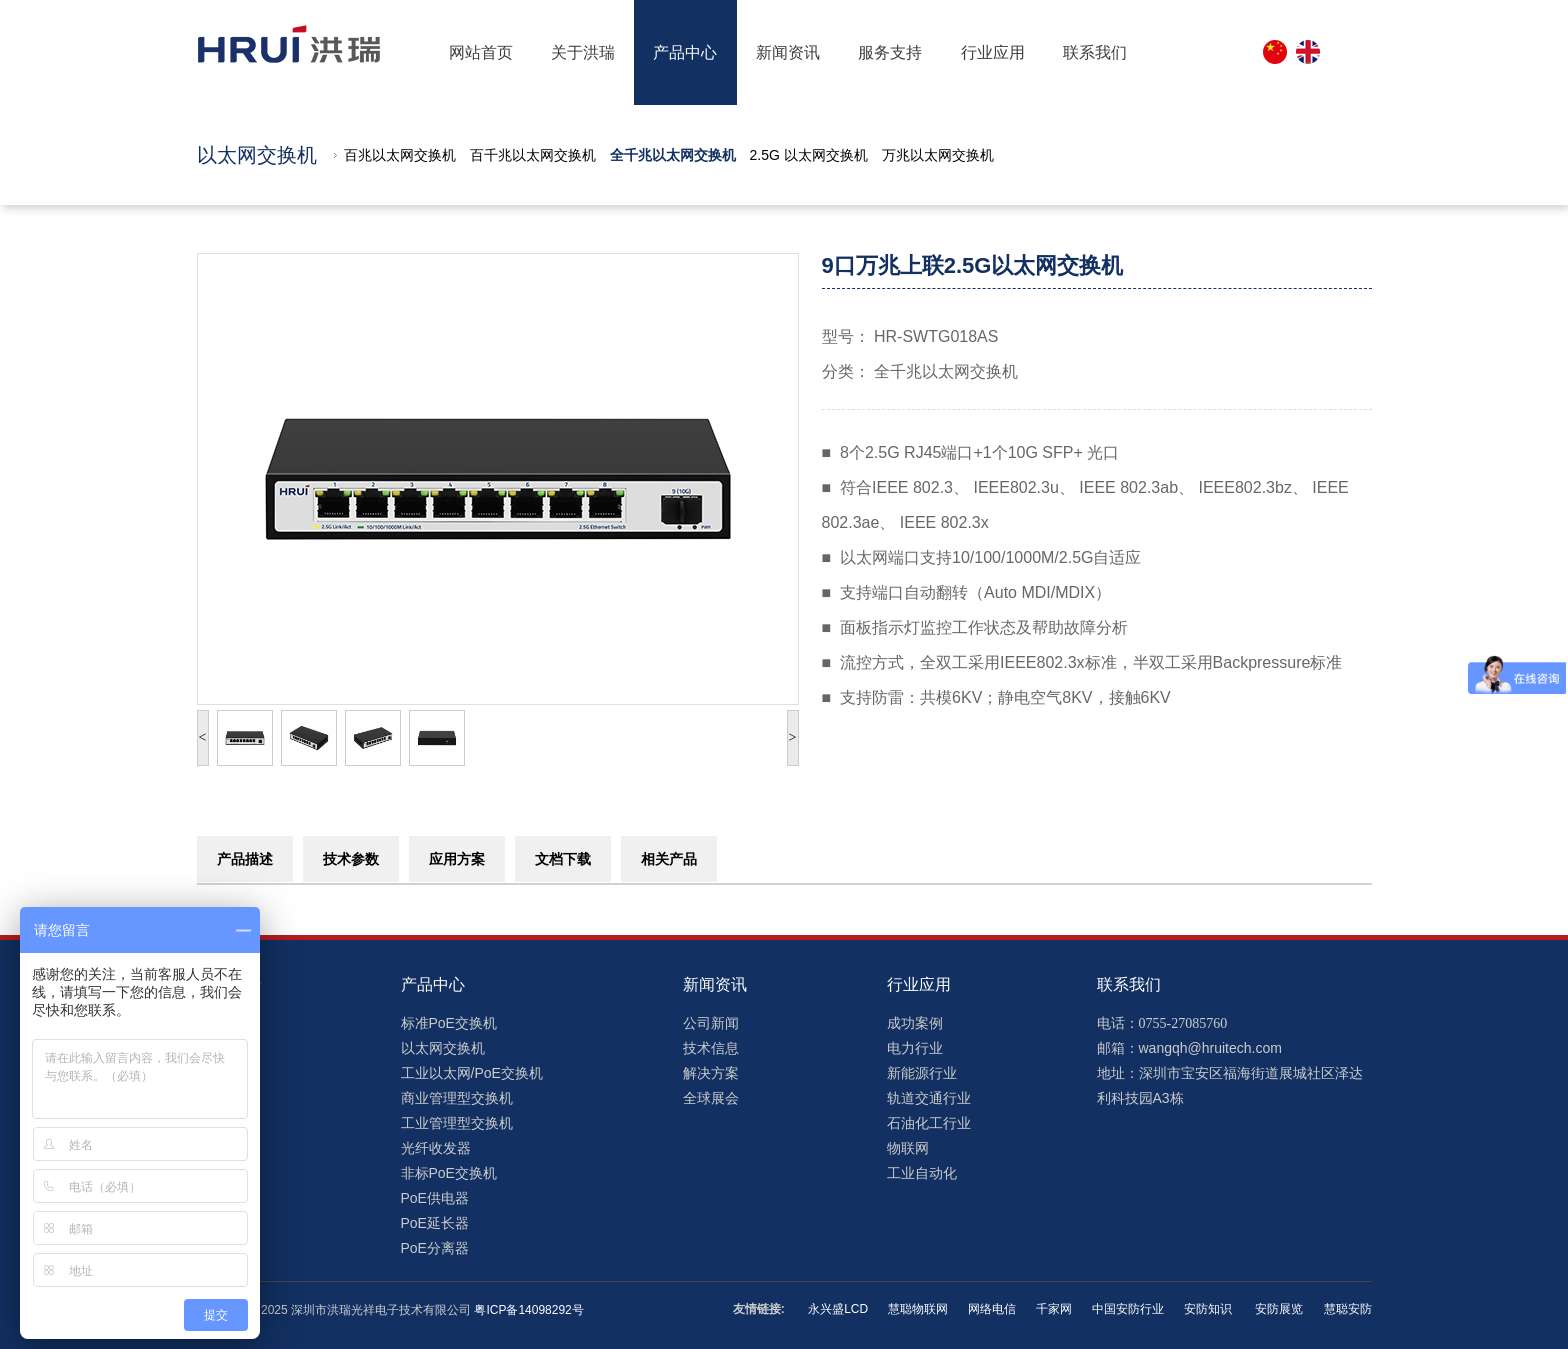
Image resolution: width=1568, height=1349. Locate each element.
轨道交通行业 (929, 1098)
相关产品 (669, 859)
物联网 (908, 1148)
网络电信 (992, 1309)
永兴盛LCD (838, 1309)
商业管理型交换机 (457, 1098)
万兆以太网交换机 (938, 155)
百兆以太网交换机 (400, 155)
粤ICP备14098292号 (528, 1310)
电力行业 (915, 1048)
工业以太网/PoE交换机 (472, 1073)
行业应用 (993, 52)
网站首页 (481, 52)
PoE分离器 (435, 1248)
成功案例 (915, 1023)
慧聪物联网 (918, 1309)
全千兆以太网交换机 (673, 155)
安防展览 (1277, 1309)
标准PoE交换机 (449, 1023)
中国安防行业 (1128, 1309)
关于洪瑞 (583, 52)
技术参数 (351, 859)
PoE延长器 (435, 1223)
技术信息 (711, 1048)
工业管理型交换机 (457, 1123)
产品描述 (245, 859)
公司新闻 (711, 1023)
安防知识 (1208, 1309)
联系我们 (1095, 52)
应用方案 (457, 859)
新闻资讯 (788, 52)
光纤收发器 (436, 1148)
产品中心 (685, 52)
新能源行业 (922, 1073)
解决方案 (711, 1073)
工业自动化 (922, 1173)
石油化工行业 (929, 1123)
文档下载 (563, 859)
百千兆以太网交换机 (533, 155)
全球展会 (711, 1098)
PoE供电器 (435, 1198)
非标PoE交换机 (449, 1173)
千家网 (1054, 1309)
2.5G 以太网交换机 (809, 155)
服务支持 (890, 52)
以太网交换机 (443, 1048)
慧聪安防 (1348, 1309)
